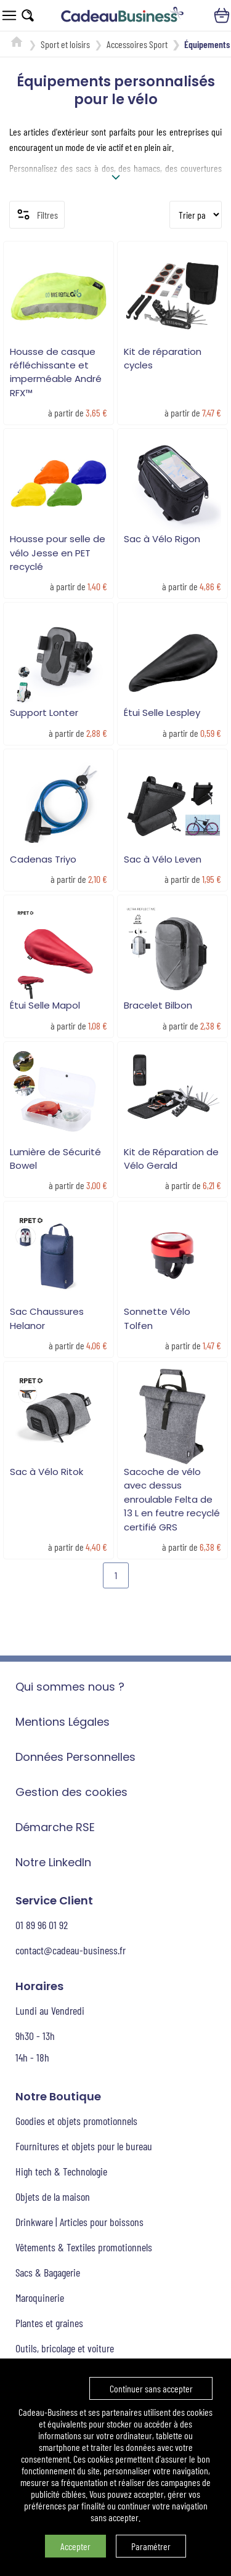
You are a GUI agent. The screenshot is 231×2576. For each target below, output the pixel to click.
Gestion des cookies (71, 1792)
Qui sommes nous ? (69, 1686)
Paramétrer (151, 2546)
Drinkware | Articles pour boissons (79, 2222)
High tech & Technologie (61, 2171)
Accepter (75, 2546)
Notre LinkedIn (53, 1862)
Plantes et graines (49, 2323)
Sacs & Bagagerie (47, 2272)
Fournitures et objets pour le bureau (83, 2146)
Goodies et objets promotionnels (76, 2120)
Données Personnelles (75, 1757)
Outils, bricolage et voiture (64, 2348)
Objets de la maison (52, 2196)
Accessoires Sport (137, 44)
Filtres (37, 214)
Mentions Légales (62, 1721)
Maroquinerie (39, 2297)
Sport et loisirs (65, 44)
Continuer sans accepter (151, 2388)
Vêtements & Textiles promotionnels (83, 2247)
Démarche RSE (55, 1827)
